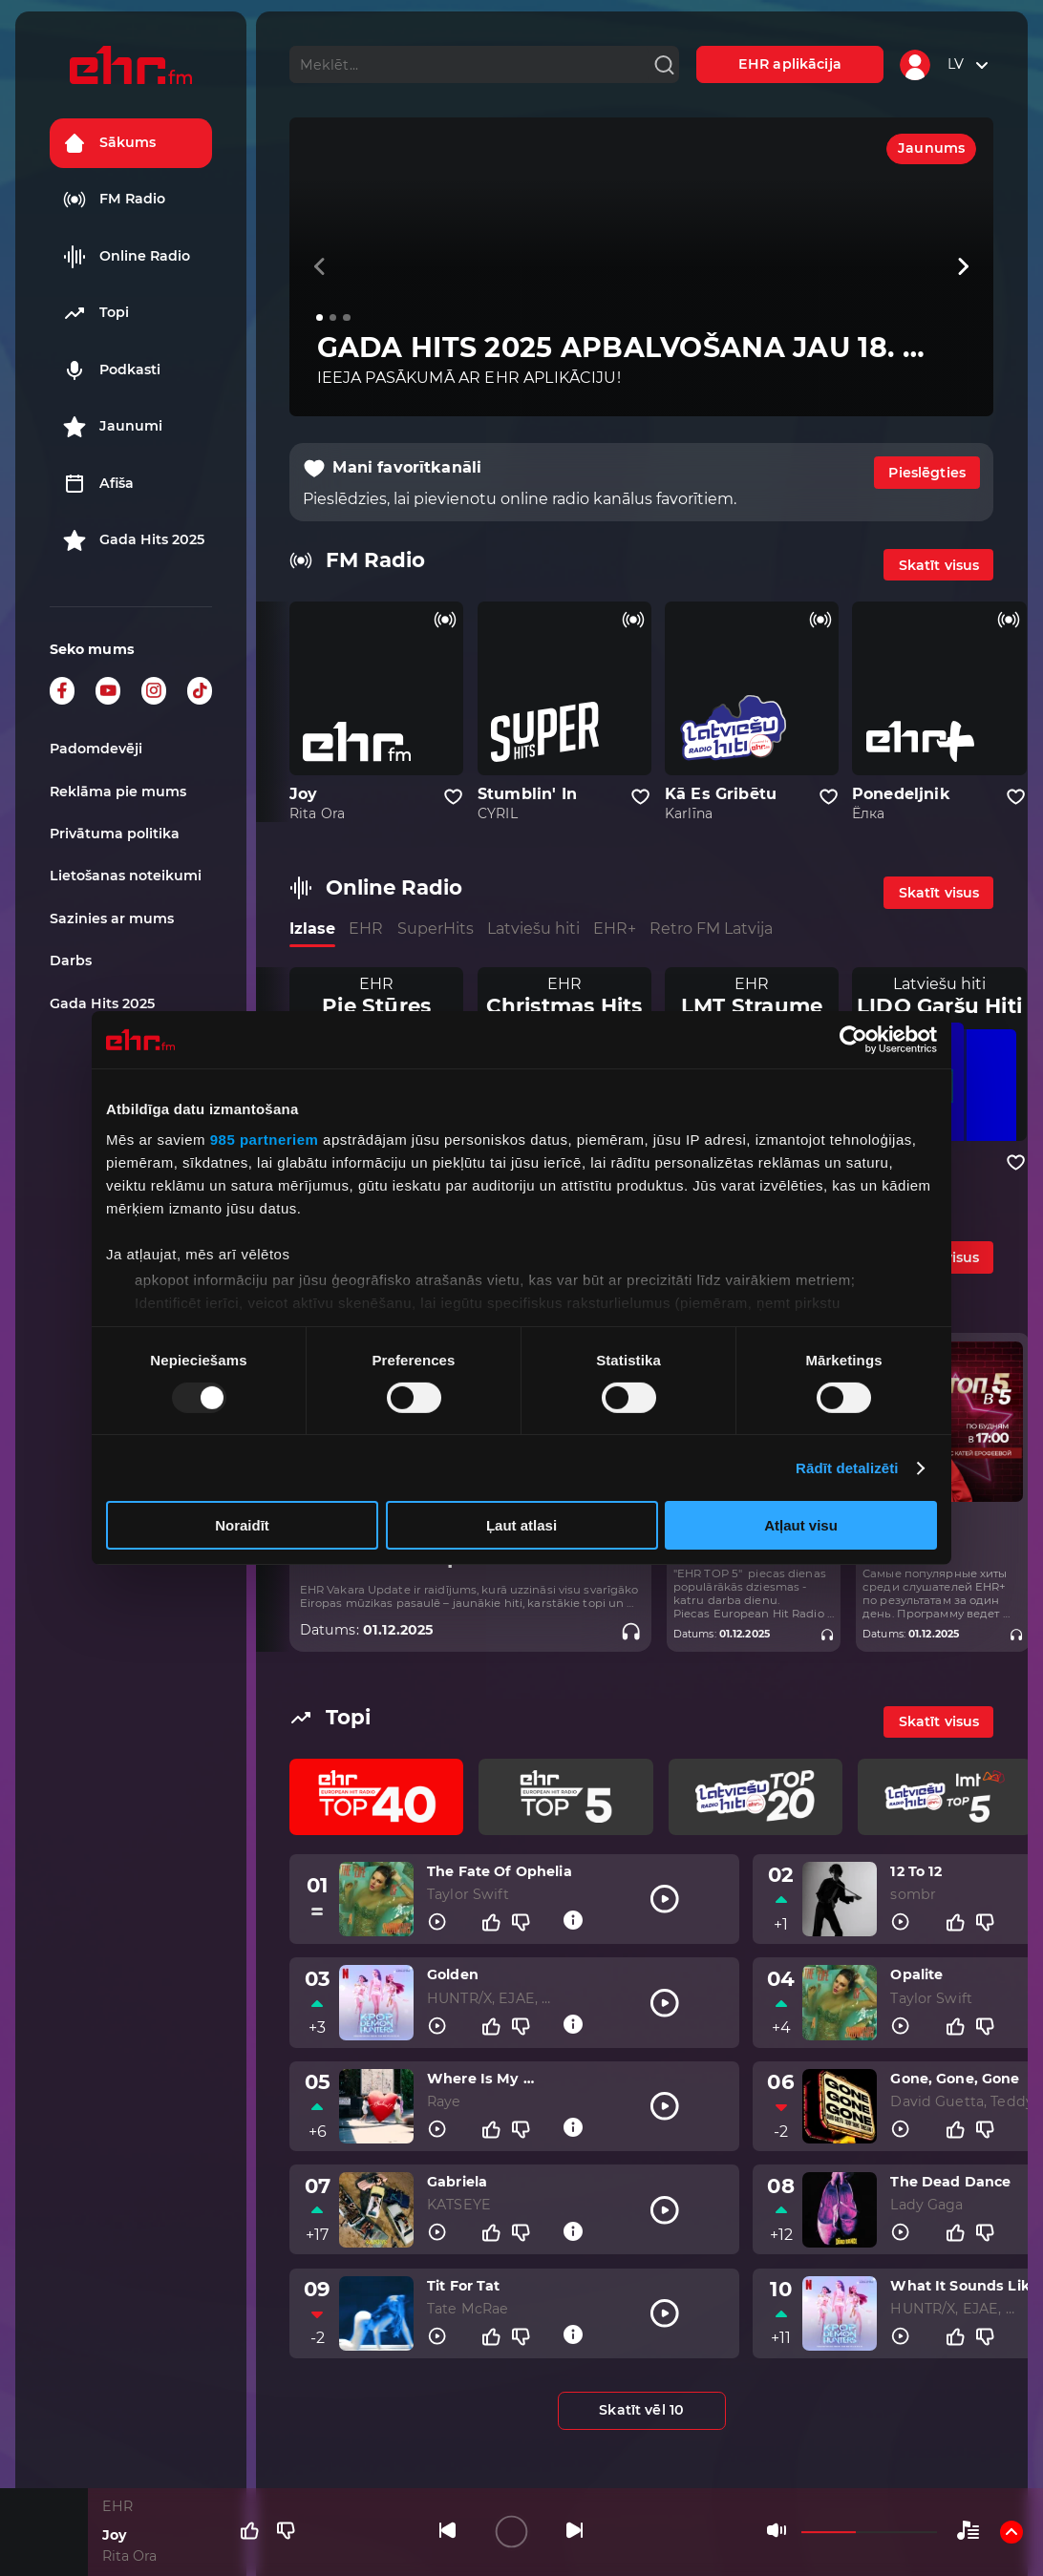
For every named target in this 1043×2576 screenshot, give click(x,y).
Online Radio (126, 256)
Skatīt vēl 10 (641, 2409)
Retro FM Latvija (711, 928)
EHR (366, 928)
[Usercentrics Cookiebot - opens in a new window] (853, 1039)
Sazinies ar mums (112, 918)
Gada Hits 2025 (133, 540)
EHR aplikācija (789, 64)
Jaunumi (112, 426)
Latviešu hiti (533, 928)
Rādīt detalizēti (847, 1468)
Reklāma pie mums (118, 791)
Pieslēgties (927, 472)
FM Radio (114, 199)
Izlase (312, 928)
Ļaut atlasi (521, 1525)
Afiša (98, 484)
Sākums (109, 143)
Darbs (71, 960)
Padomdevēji (96, 748)
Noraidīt (242, 1525)
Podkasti (111, 370)
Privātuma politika (115, 833)
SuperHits (435, 928)
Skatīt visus (939, 565)
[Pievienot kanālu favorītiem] (453, 797)
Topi (96, 313)
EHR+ (614, 928)
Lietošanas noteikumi (126, 875)
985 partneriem (264, 1138)
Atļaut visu (801, 1525)
